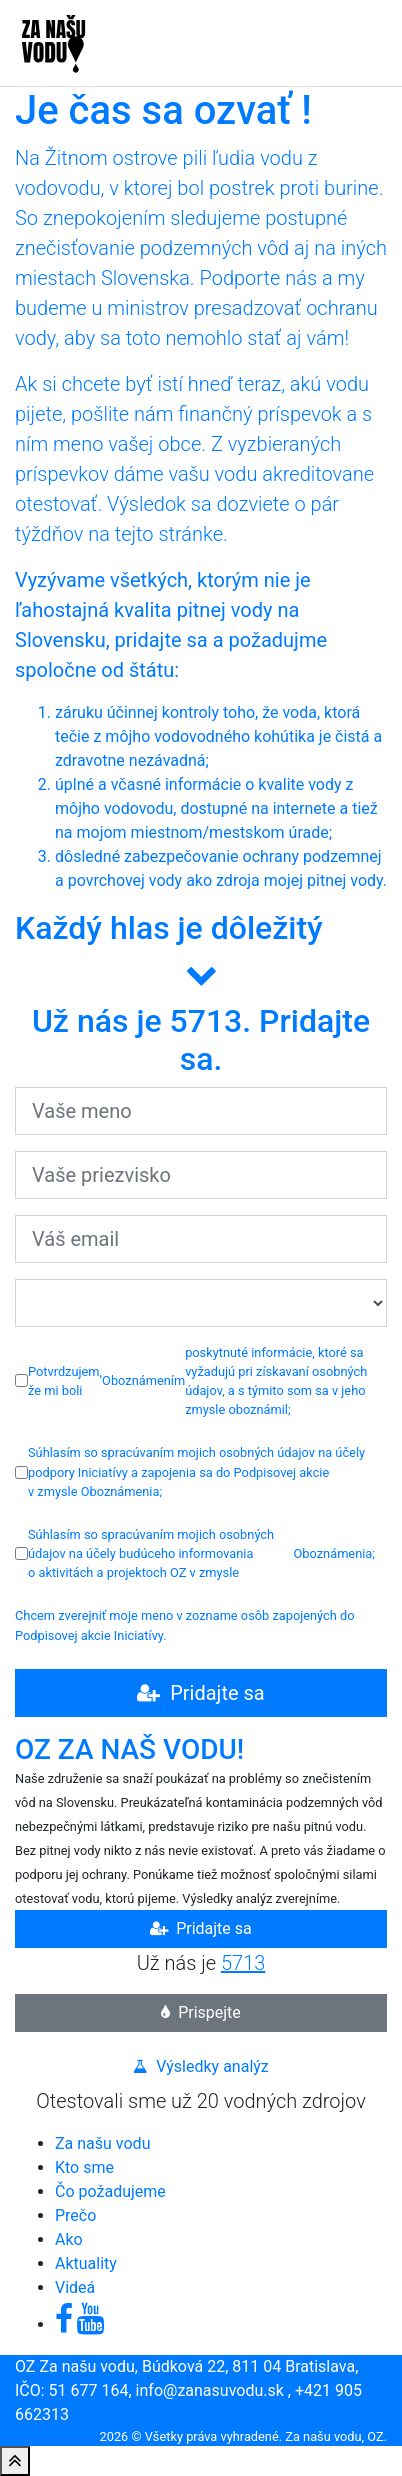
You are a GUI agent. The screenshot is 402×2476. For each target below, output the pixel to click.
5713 (243, 1963)
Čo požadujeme (110, 2191)
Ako (69, 2239)
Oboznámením (143, 1380)
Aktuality (86, 2263)
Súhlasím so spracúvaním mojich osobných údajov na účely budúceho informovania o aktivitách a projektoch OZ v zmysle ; (195, 1553)
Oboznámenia (120, 1491)
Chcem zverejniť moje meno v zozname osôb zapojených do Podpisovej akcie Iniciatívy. (185, 1625)
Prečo (75, 2215)
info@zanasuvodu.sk (210, 2390)
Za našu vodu (102, 2143)
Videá (75, 2287)
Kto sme (84, 2167)
